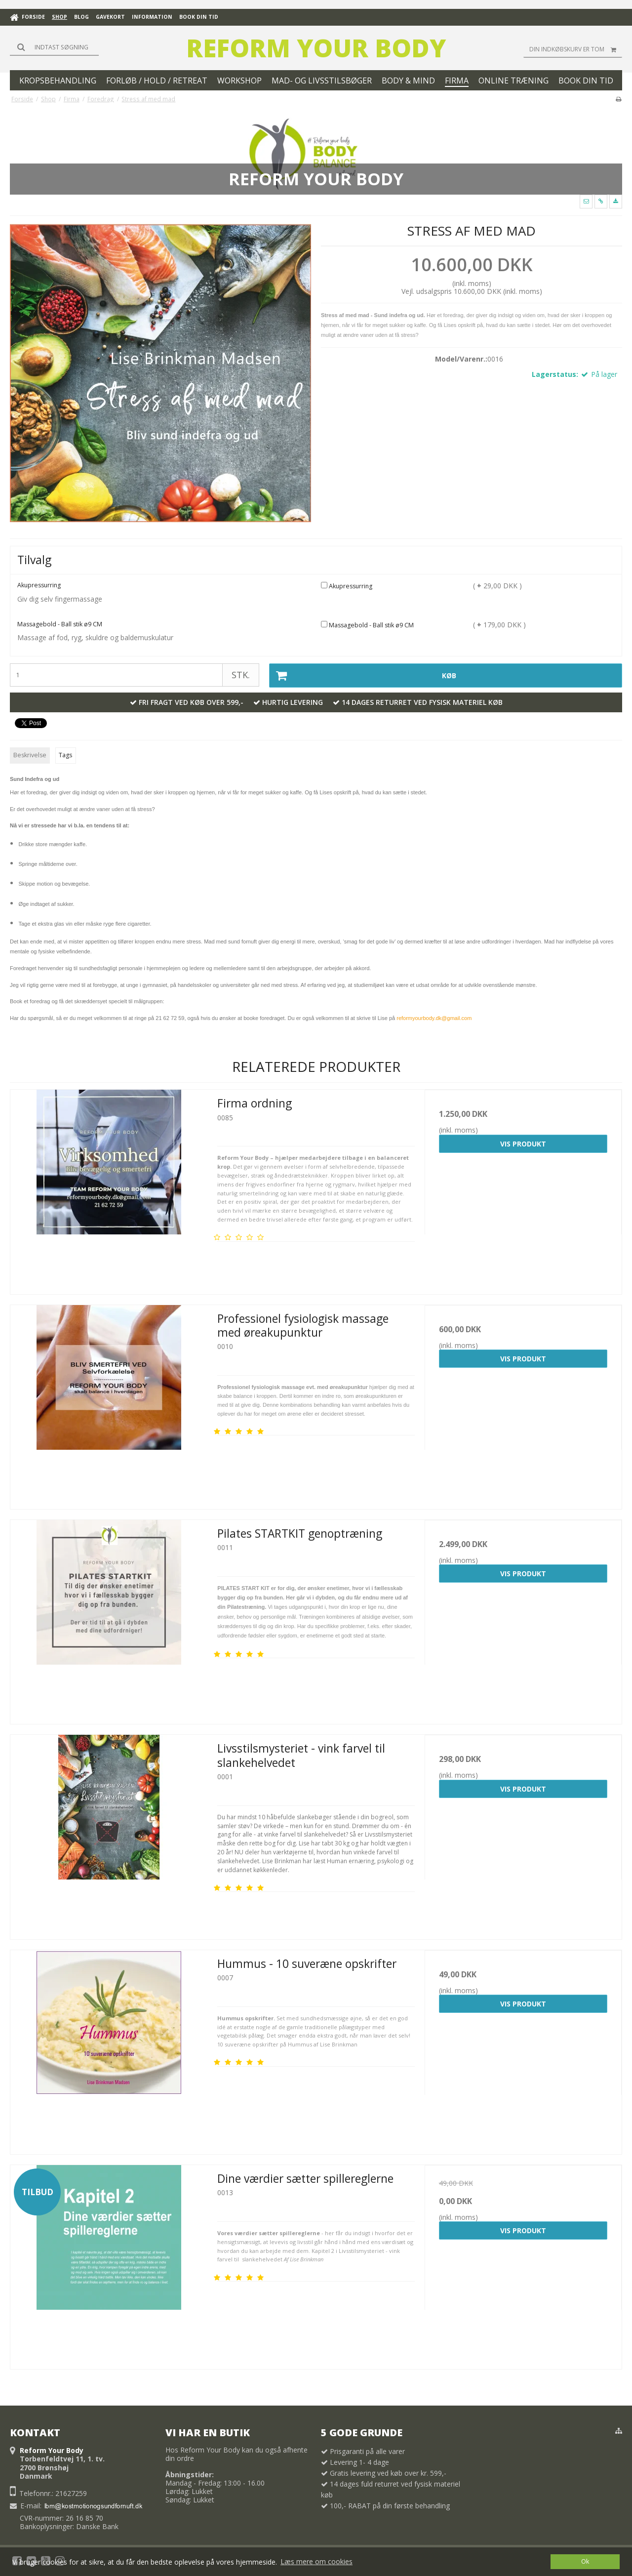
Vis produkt (523, 1143)
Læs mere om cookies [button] (316, 2561)
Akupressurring (346, 586)
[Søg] (54, 47)
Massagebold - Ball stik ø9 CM (367, 625)
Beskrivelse (29, 755)
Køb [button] (363, 675)
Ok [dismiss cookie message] (585, 2561)
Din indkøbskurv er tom (575, 49)
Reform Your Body (316, 48)
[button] (586, 201)
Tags (65, 755)
